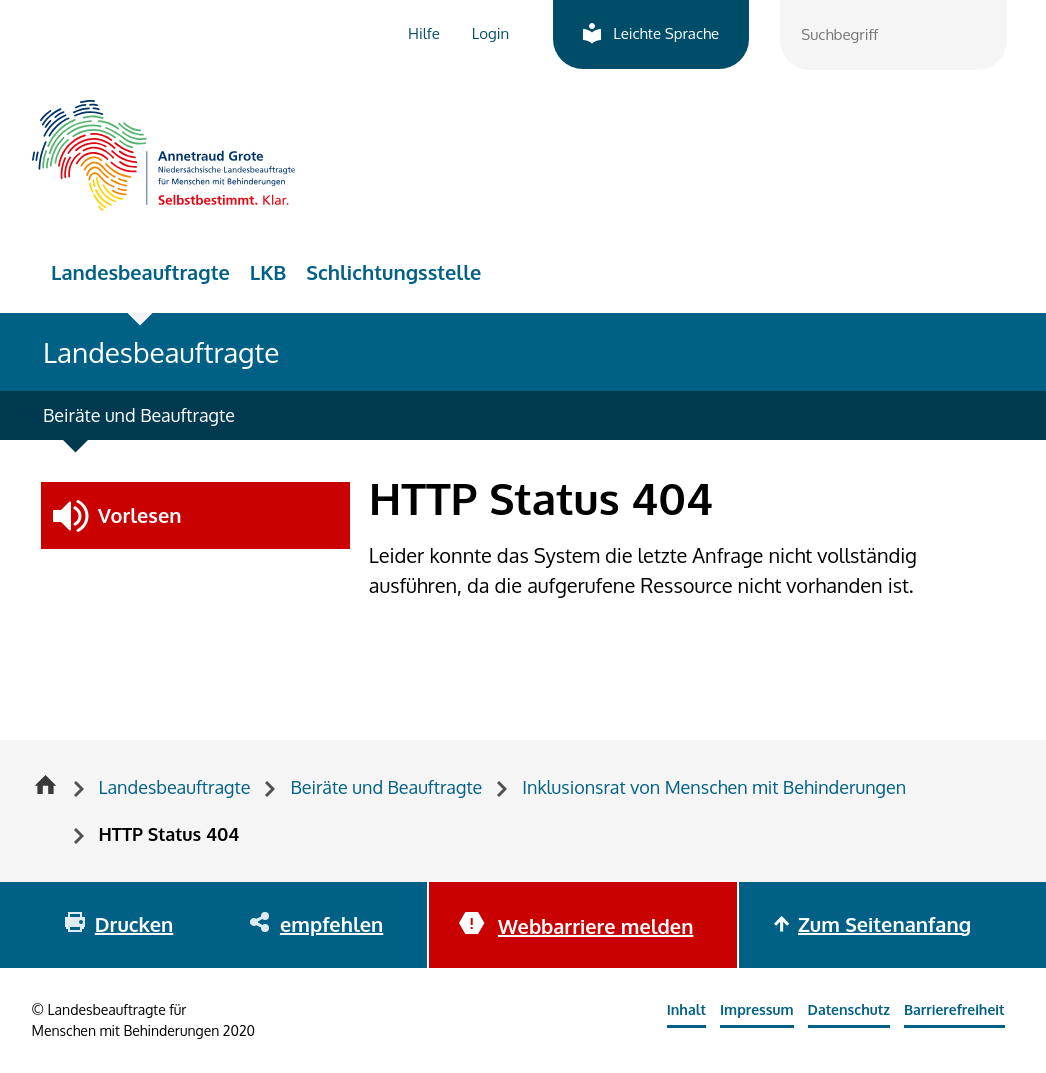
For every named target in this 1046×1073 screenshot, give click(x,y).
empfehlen (331, 924)
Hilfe (424, 33)
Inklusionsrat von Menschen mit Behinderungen (714, 787)
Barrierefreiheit (954, 1009)
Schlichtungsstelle (393, 272)
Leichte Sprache (666, 33)
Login (490, 33)
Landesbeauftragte (140, 272)
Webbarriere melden (595, 926)
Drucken (134, 924)
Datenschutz (849, 1009)
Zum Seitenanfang (884, 924)
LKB (268, 272)
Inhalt (686, 1009)
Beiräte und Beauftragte (139, 415)
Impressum (757, 1009)
